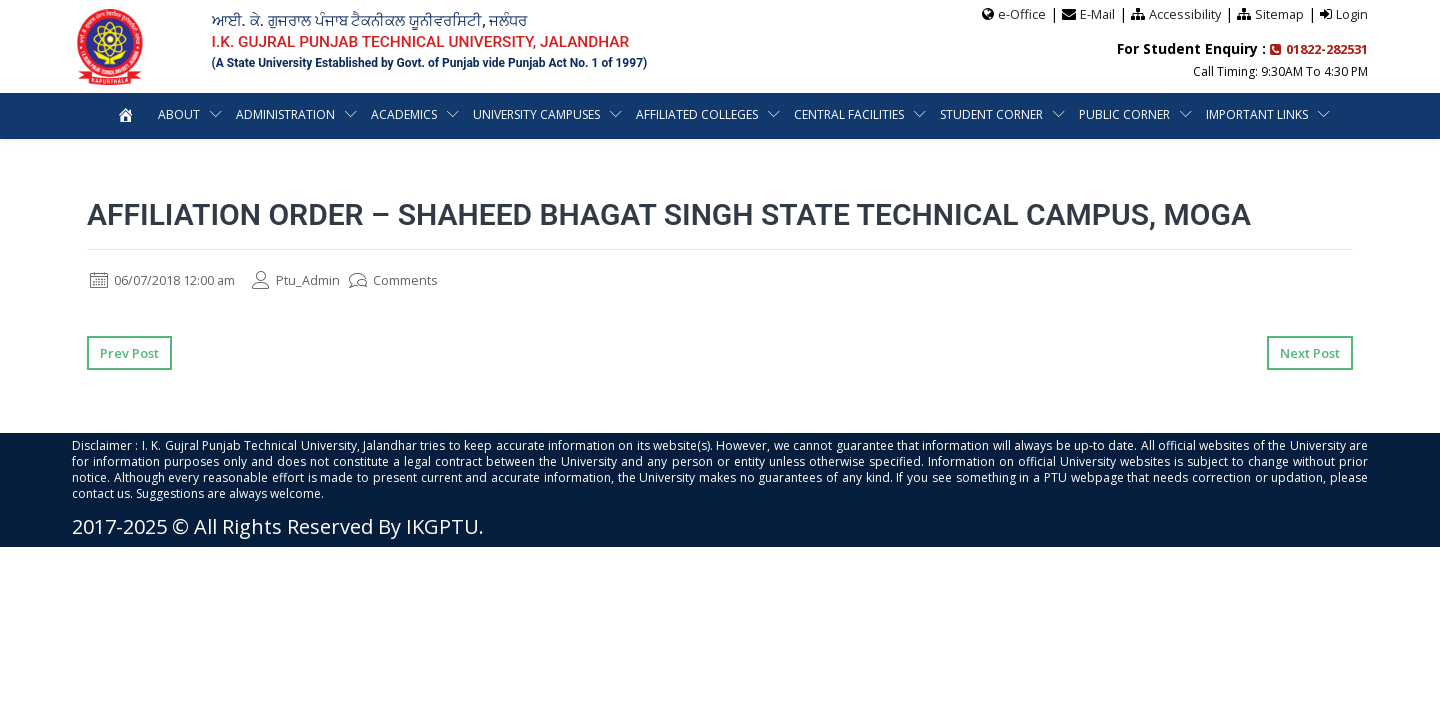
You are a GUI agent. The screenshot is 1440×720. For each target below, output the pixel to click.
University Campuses (536, 113)
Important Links (1257, 113)
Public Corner (1124, 113)
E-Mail (1095, 13)
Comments (419, 279)
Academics (404, 113)
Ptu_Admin (317, 279)
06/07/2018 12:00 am (171, 279)
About (179, 113)
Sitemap (1279, 13)
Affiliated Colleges (697, 113)
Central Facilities (849, 113)
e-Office (1019, 13)
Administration (285, 113)
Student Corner (991, 113)
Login (1352, 13)
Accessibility (1183, 13)
